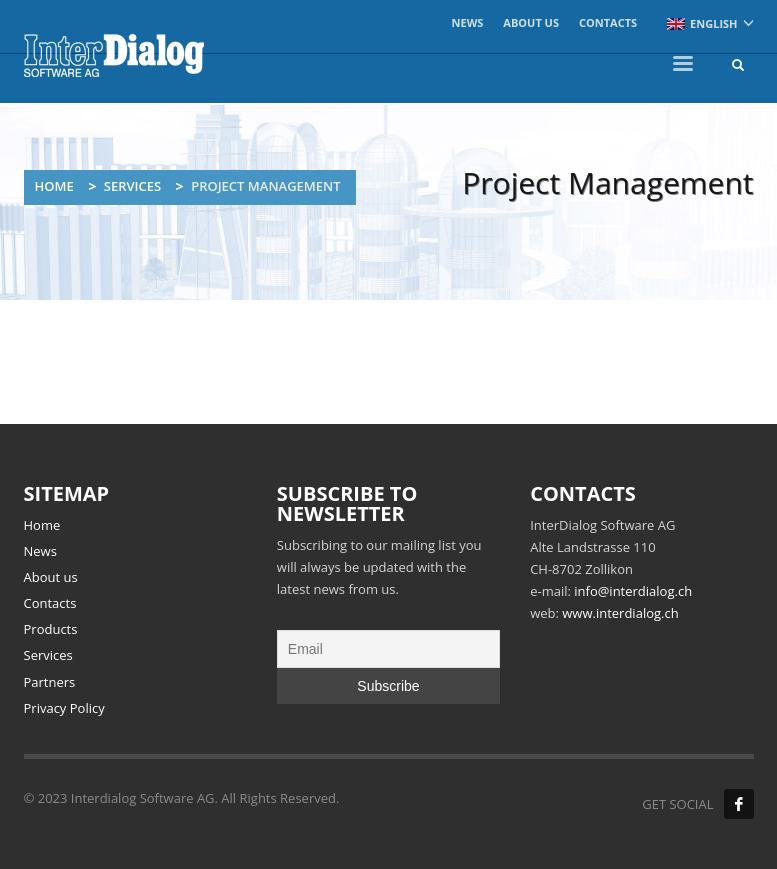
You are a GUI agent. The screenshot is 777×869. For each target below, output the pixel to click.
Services (132, 186)
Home (54, 186)
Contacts (608, 22)
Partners (50, 682)
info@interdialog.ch (633, 591)
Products (51, 629)
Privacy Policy (64, 708)
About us (531, 22)
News (468, 22)
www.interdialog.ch (620, 613)
